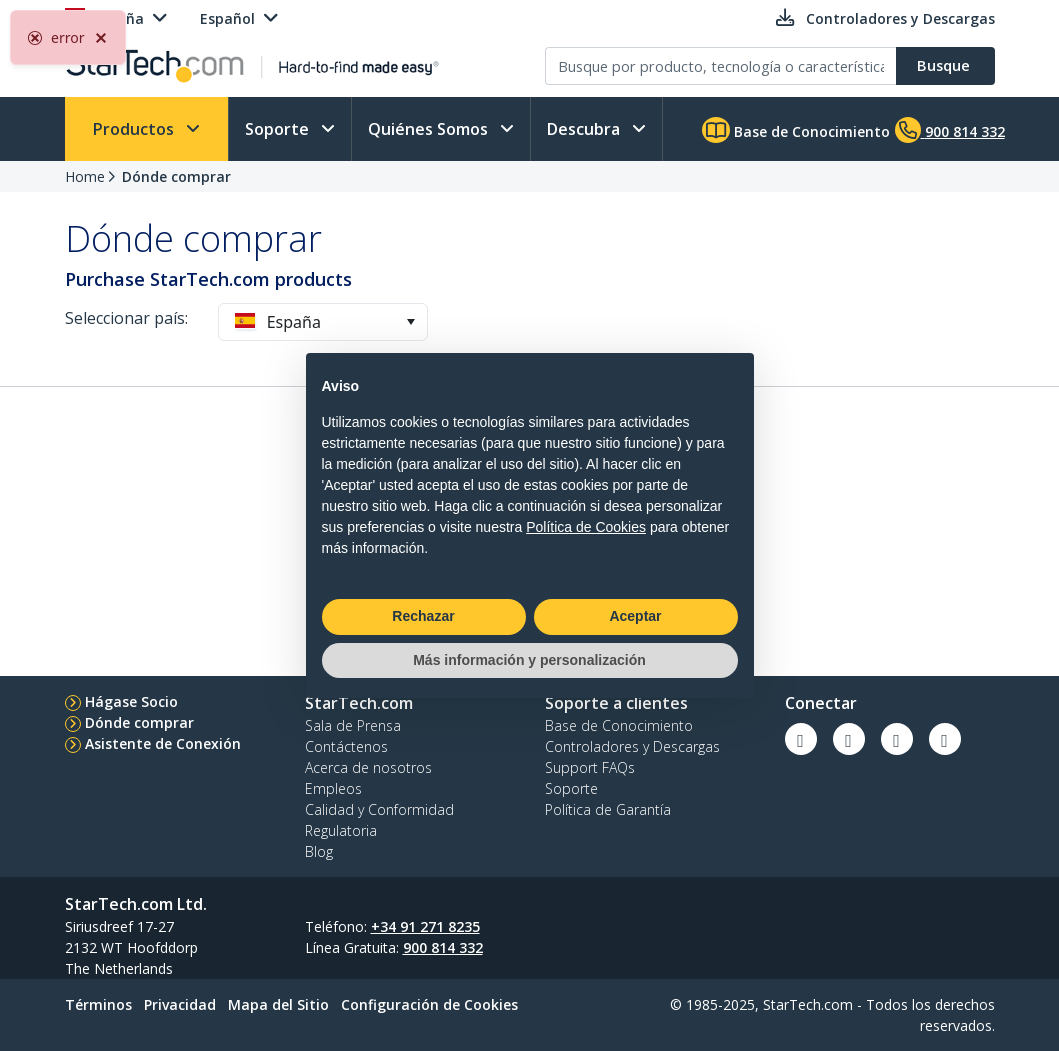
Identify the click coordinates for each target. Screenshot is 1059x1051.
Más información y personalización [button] (529, 660)
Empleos (333, 788)
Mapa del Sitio (278, 1004)
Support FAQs (590, 767)
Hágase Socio (131, 701)
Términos (98, 1004)
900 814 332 (443, 947)
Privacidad (180, 1004)
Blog (319, 851)
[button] (410, 322)
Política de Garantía (608, 809)
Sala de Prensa (353, 725)
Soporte (279, 129)
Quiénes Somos (430, 129)
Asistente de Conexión (163, 743)
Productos (135, 129)
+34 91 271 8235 (425, 926)
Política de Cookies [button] (586, 527)
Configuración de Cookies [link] (429, 1004)
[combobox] (323, 322)
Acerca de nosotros (368, 767)
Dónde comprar (176, 176)
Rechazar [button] (423, 616)
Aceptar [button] (635, 616)
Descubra (585, 129)
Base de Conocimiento (796, 130)
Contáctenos (346, 746)
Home (85, 176)
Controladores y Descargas (632, 746)
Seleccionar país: (126, 318)
